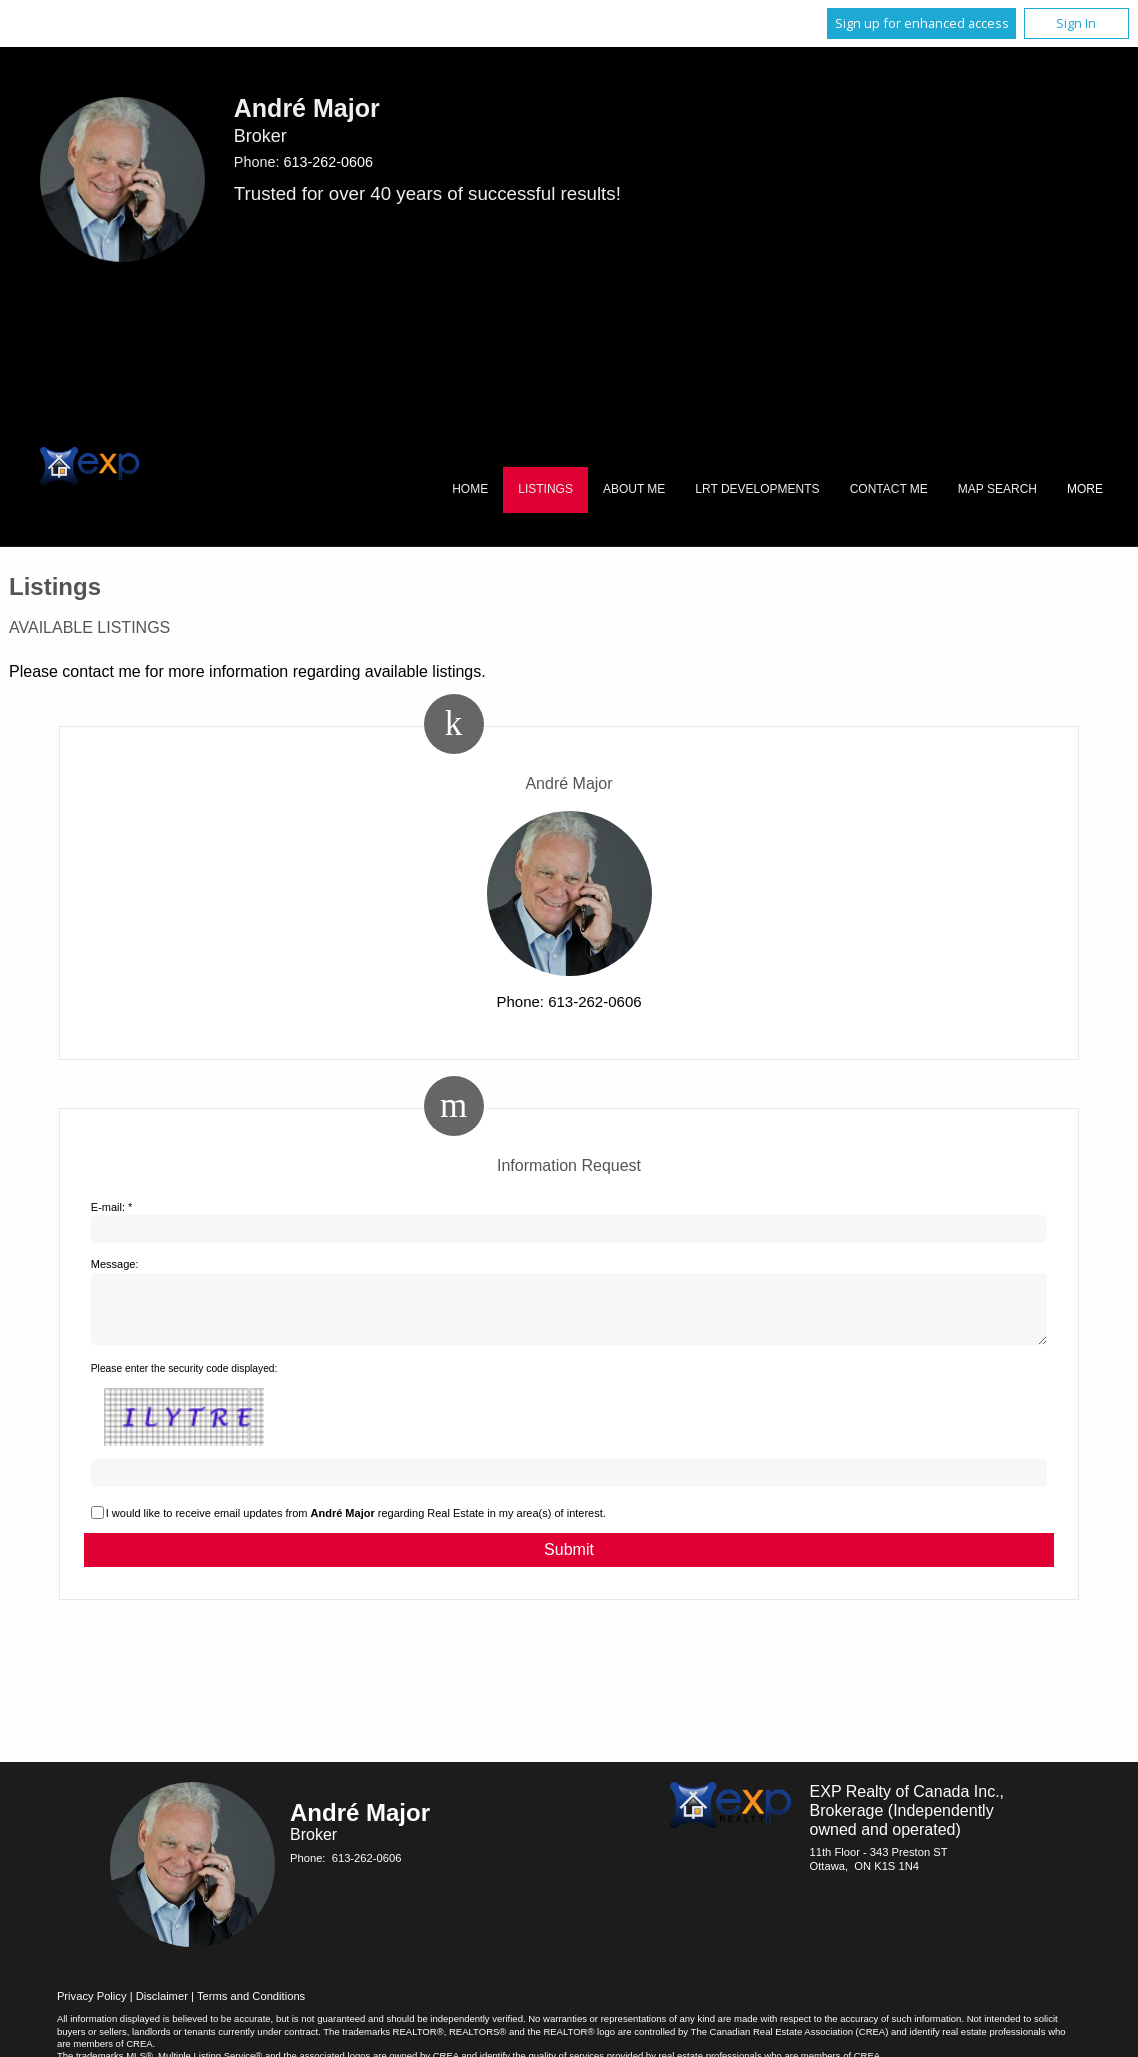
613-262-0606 (328, 162)
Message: (115, 1264)
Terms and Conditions (251, 2008)
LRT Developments (757, 489)
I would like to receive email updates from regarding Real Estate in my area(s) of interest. (356, 1525)
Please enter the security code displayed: (184, 1380)
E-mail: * (112, 1207)
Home (470, 489)
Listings (545, 489)
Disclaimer (162, 2008)
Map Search (997, 489)
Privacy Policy (92, 2008)
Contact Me (889, 489)
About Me (634, 489)
